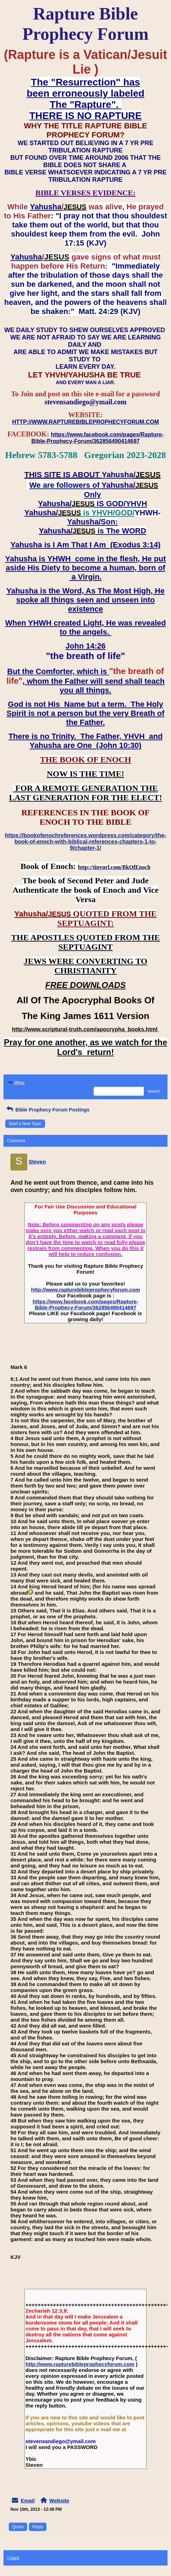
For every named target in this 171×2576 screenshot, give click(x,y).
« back (13, 2557)
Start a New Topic (25, 1123)
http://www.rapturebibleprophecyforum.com (85, 1290)
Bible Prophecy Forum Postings (47, 1110)
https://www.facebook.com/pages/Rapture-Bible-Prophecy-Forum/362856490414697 (86, 1304)
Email (28, 2500)
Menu (15, 1082)
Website (59, 2500)
